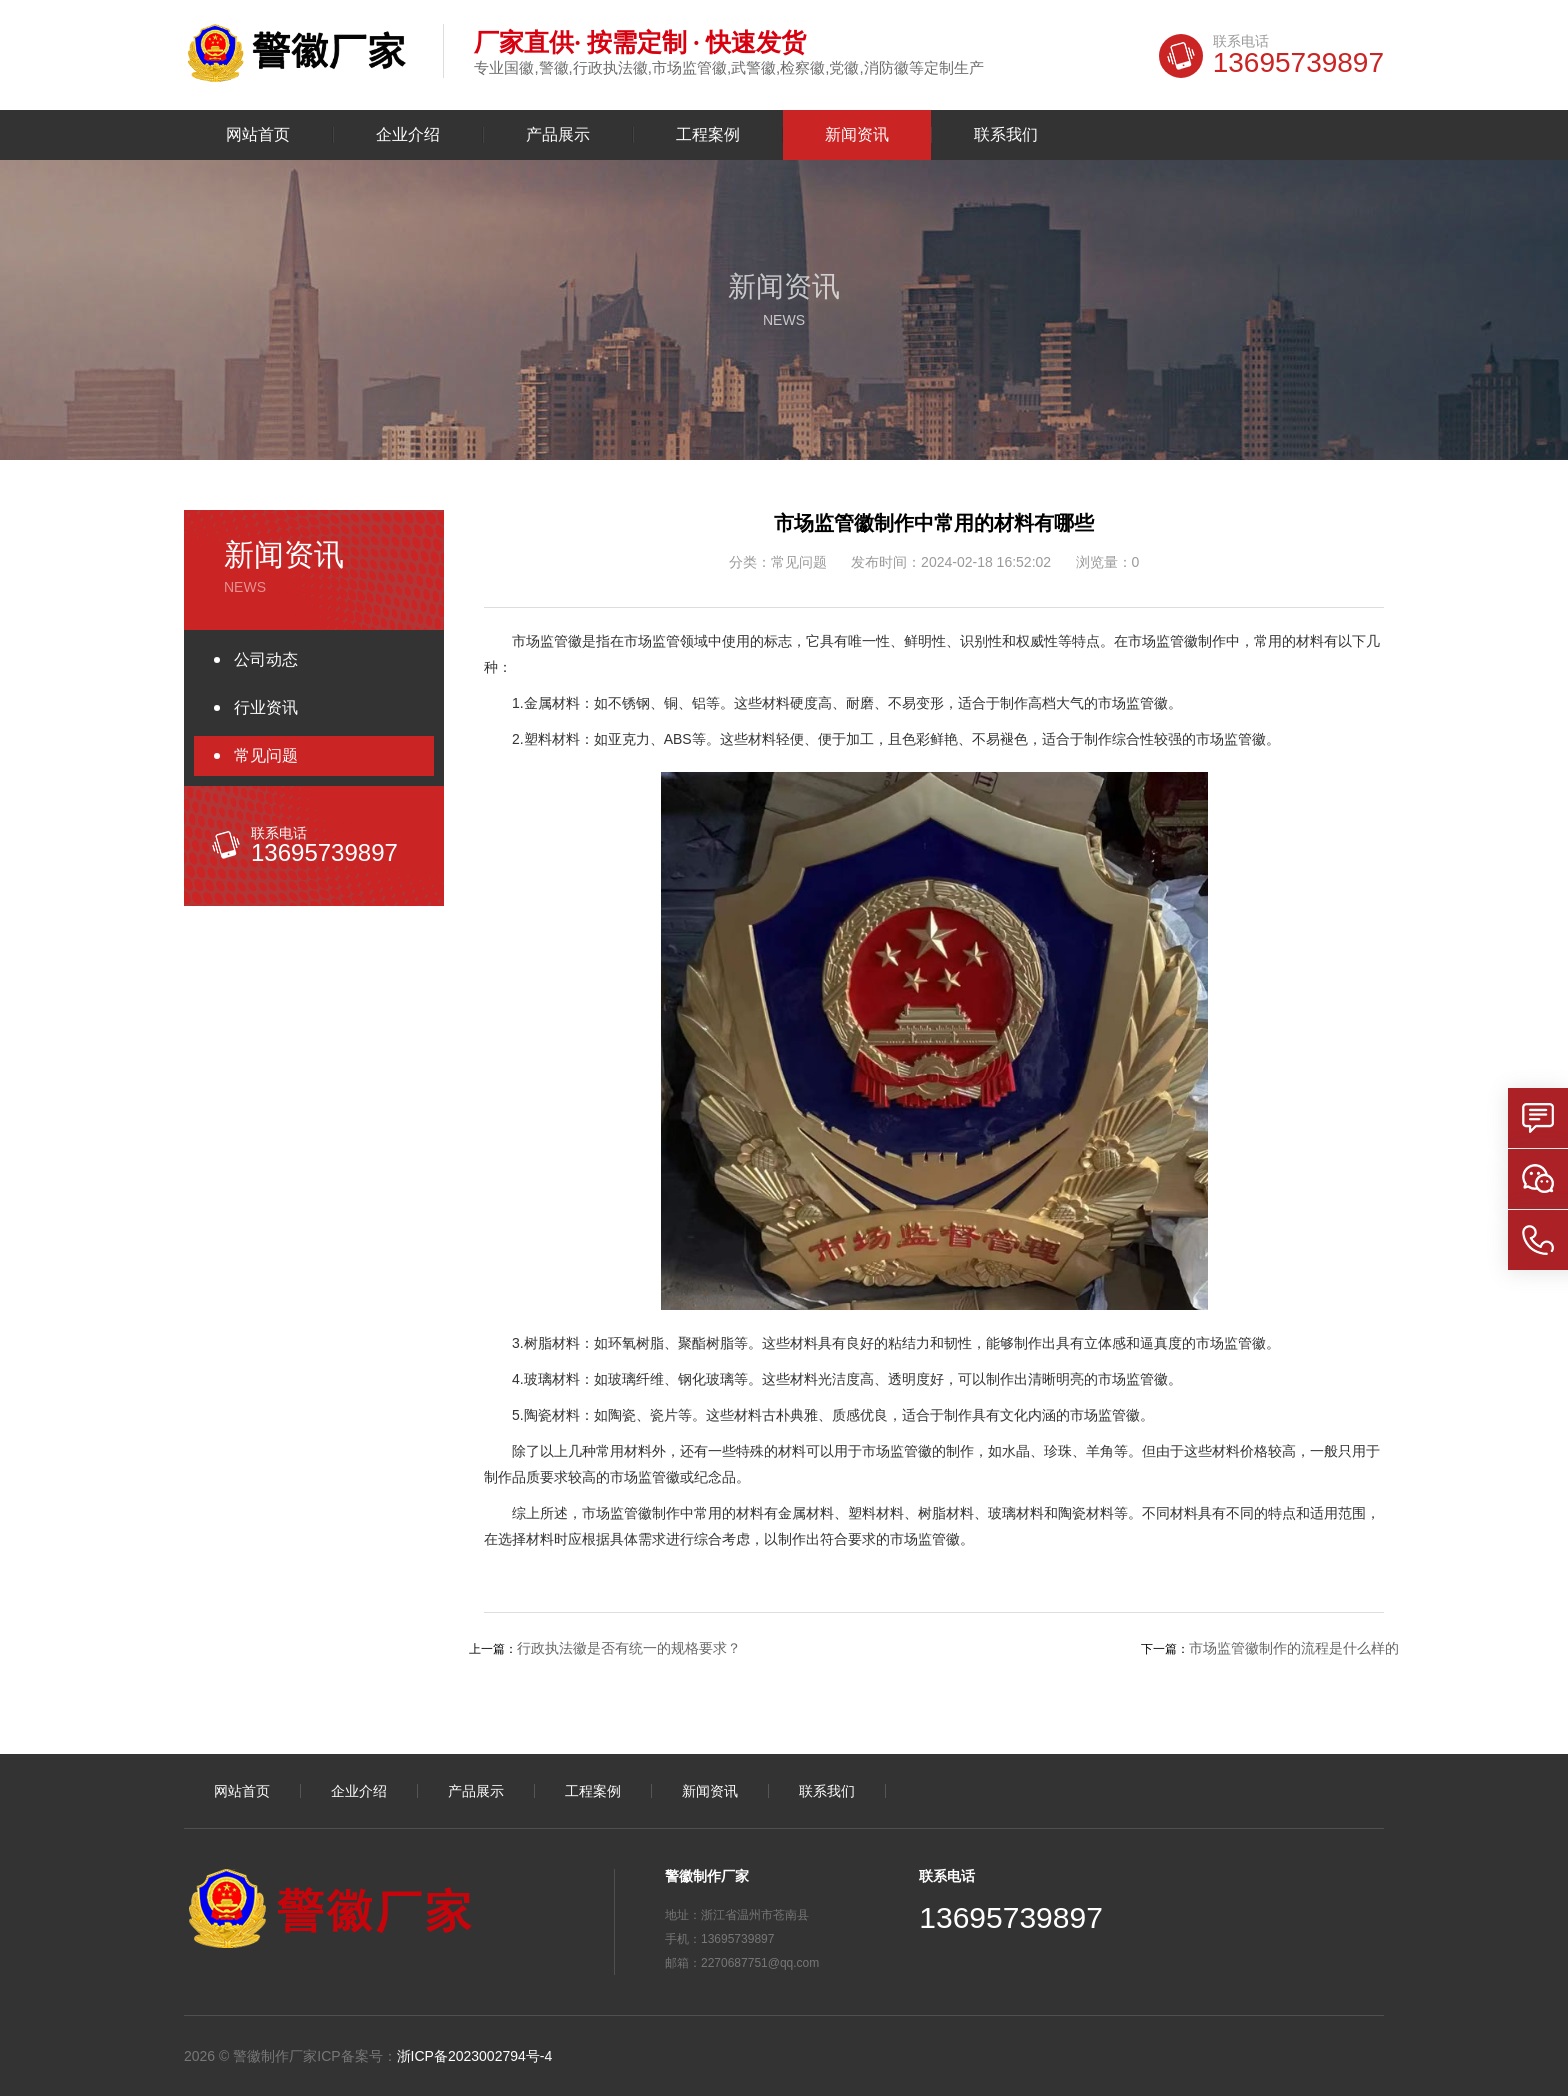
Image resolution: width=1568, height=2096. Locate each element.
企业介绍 (408, 135)
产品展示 (558, 135)
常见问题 (266, 755)
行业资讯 (266, 707)
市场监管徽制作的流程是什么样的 (1294, 1648)
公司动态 (266, 659)
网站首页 (258, 135)
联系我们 (1006, 135)
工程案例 (708, 135)
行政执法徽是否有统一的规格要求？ (629, 1648)
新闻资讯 (857, 135)
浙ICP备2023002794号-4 (475, 2056)
